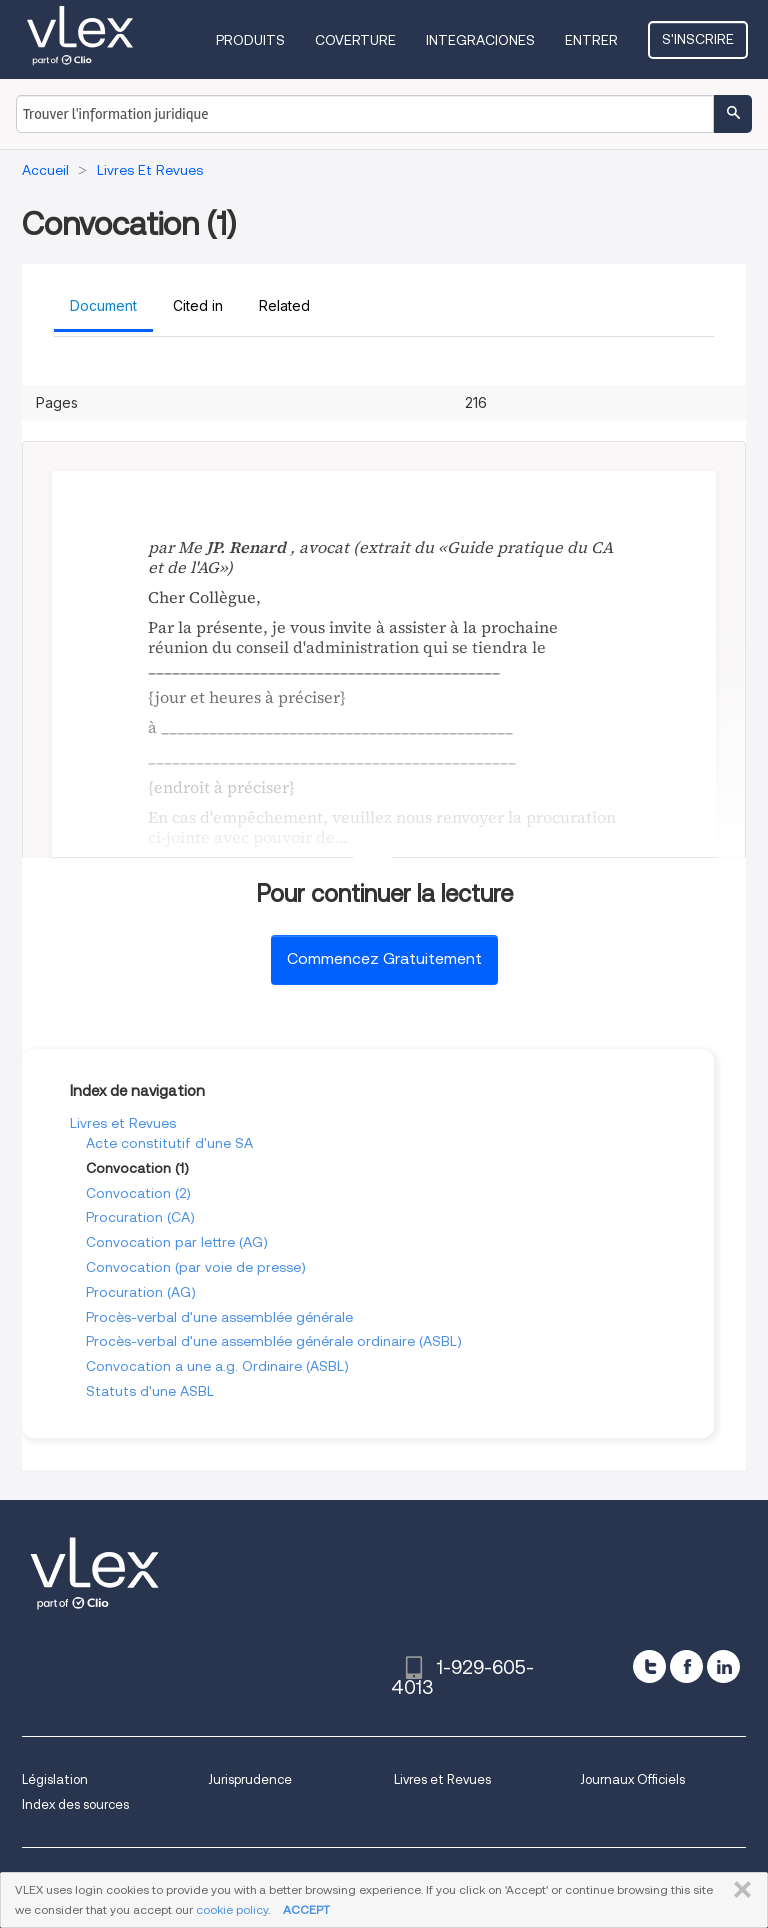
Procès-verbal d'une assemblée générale (219, 1317)
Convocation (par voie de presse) (196, 1267)
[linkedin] (723, 1666)
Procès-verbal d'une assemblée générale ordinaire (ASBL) (274, 1341)
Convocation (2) (138, 1193)
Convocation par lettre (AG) (177, 1242)
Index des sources (75, 1804)
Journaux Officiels (632, 1779)
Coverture (355, 40)
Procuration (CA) (140, 1217)
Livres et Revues (123, 1123)
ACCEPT (306, 1909)
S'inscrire (698, 39)
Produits (250, 40)
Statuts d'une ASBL (150, 1391)
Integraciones (480, 40)
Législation (55, 1779)
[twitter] (649, 1666)
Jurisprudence (250, 1779)
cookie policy (232, 1909)
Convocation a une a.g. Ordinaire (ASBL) (217, 1366)
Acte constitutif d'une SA (169, 1143)
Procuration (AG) (141, 1292)
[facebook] (686, 1666)
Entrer (591, 40)
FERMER (738, 1890)
